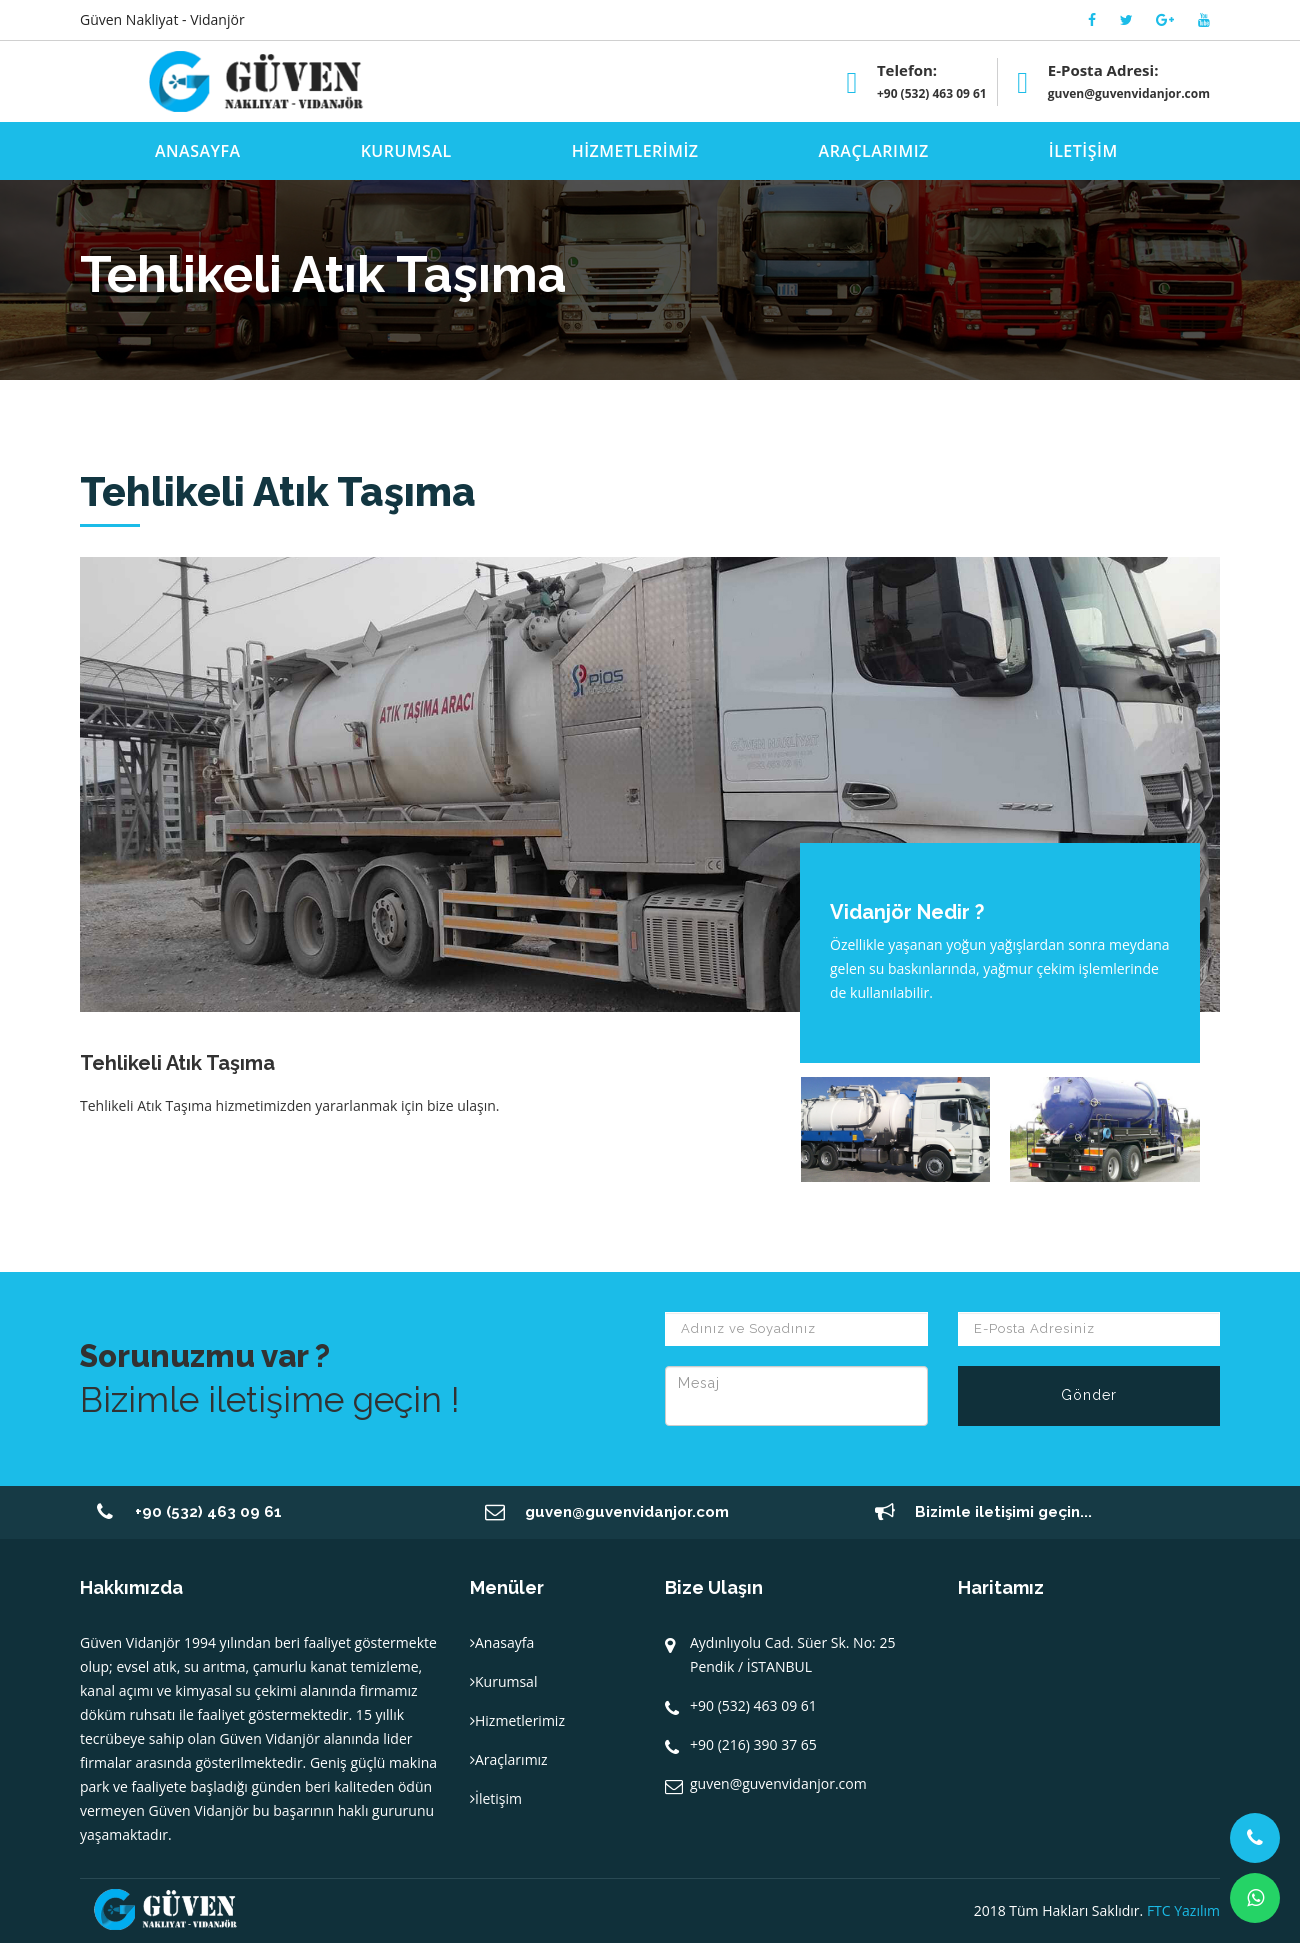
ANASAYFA (198, 151)
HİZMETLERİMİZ (635, 151)
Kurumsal (503, 1681)
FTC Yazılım (1183, 1910)
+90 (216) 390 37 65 (753, 1744)
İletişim (496, 1798)
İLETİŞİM (1083, 151)
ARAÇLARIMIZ (874, 151)
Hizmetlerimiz (517, 1720)
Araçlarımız (509, 1759)
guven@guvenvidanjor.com (1129, 93)
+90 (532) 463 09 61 (932, 93)
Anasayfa (502, 1642)
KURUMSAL (406, 151)
